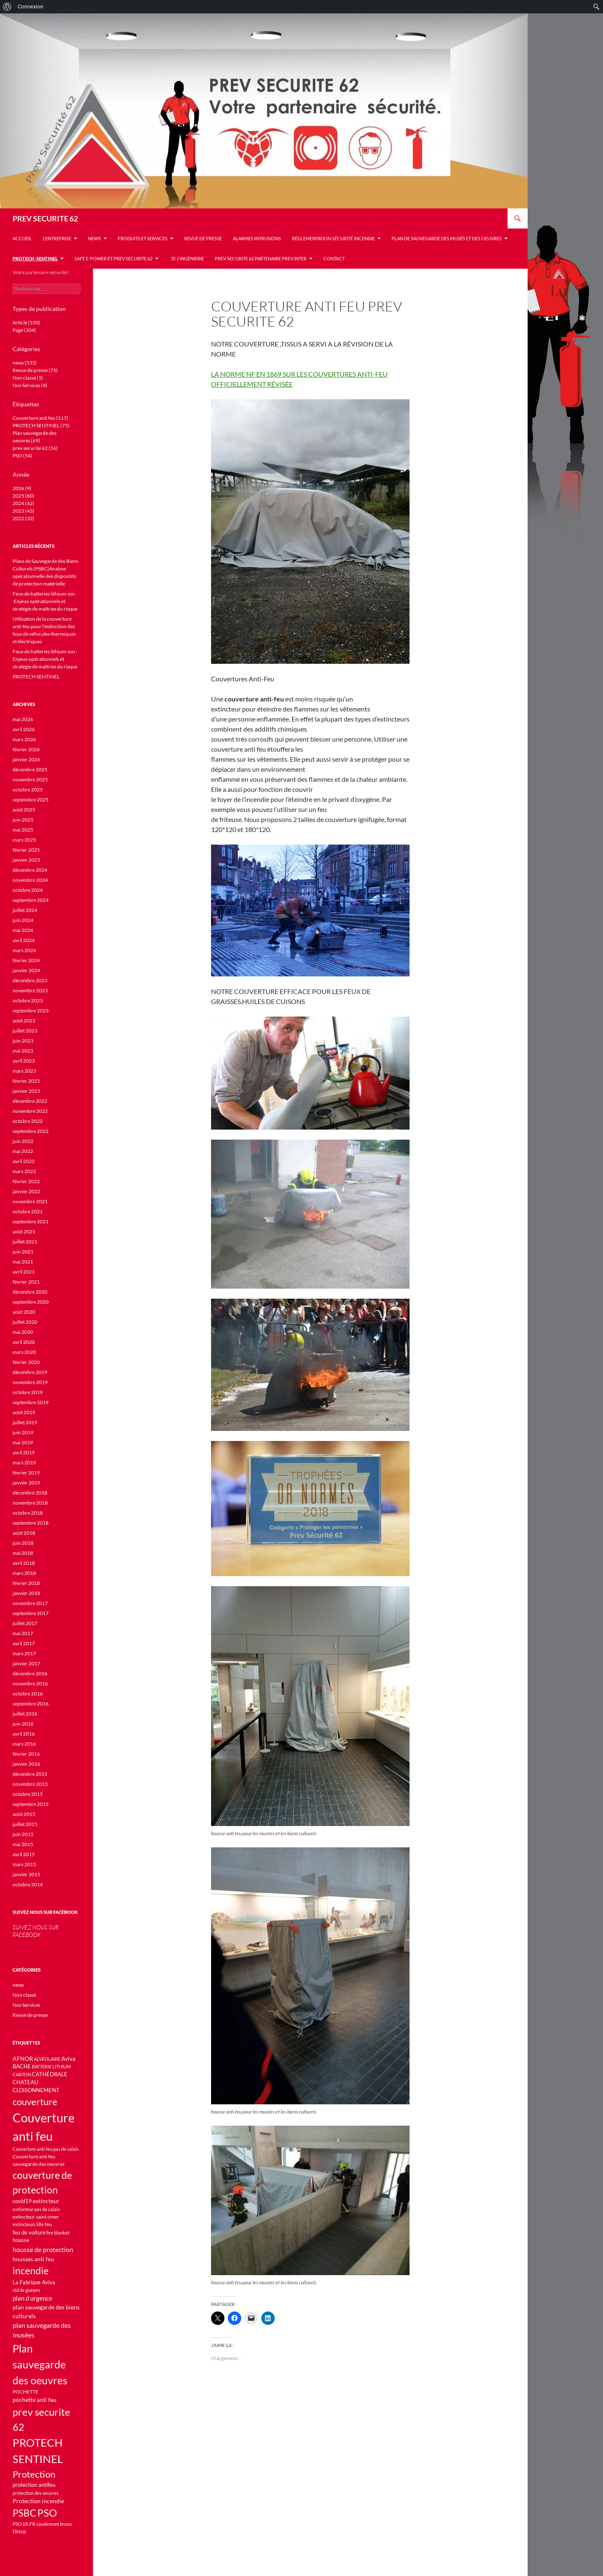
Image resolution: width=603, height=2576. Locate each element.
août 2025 (24, 809)
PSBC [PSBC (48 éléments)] (24, 2513)
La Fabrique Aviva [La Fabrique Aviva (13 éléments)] (34, 2282)
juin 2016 (23, 1724)
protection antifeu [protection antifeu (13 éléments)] (34, 2484)
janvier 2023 (26, 1091)
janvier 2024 (26, 970)
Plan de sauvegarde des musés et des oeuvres (447, 238)
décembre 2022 (30, 1101)
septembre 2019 (31, 1402)
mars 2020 (24, 1352)
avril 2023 (24, 1061)
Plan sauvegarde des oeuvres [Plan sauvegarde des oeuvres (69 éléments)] (40, 2364)
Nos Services (26, 2005)
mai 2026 (23, 719)
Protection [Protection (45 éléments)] (34, 2474)
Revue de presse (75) (35, 370)
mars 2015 (24, 1864)
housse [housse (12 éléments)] (21, 2240)
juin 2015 (23, 1834)
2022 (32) (23, 518)
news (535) (25, 363)
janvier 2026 (26, 759)
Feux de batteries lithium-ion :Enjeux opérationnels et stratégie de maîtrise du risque (45, 601)
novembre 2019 (30, 1382)
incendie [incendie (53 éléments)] (31, 2270)
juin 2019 (23, 1432)
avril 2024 (24, 940)
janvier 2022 (26, 1191)
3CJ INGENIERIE (186, 258)
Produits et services (143, 238)
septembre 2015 (31, 1804)
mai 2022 (23, 1151)
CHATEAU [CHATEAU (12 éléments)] (25, 2082)
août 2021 (24, 1231)
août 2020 (24, 1312)
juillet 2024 (25, 910)
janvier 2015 (26, 1874)
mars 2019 (24, 1462)
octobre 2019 (28, 1392)
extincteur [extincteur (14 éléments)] (46, 2200)
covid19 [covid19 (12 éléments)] (22, 2201)
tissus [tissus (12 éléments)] (19, 2531)
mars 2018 (24, 1573)
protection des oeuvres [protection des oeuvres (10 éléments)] (36, 2493)
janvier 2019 (26, 1482)
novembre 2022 (30, 1111)
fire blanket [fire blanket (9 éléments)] (58, 2232)
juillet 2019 (25, 1422)
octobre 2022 (28, 1121)
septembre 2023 (31, 1010)
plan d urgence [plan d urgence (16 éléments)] (32, 2298)
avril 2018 (24, 1563)
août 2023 (24, 1020)
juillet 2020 (25, 1322)
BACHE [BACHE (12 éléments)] (22, 2066)
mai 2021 (23, 1261)
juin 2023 (23, 1041)
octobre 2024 (28, 890)
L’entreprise (57, 238)
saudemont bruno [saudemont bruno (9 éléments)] (54, 2524)
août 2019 (24, 1412)
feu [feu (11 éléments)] (48, 2224)
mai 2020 (23, 1332)
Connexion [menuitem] (30, 6)
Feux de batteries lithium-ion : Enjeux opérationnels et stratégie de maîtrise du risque (45, 659)
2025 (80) (23, 496)
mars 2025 (24, 840)
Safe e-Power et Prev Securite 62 (113, 258)
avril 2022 (24, 1161)
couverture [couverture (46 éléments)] (35, 2101)
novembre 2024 (30, 880)
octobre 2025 (28, 789)
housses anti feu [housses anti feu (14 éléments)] (33, 2259)
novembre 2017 (30, 1603)
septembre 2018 (31, 1523)
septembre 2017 (31, 1613)
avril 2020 (24, 1342)
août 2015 (24, 1814)
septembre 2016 (31, 1703)
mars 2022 (24, 1171)
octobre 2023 (28, 1000)
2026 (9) (22, 488)
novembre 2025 (30, 779)
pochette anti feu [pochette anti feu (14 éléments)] (35, 2399)
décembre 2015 (30, 1774)
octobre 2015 (28, 1794)
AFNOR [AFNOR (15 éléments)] (23, 2058)
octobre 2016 (28, 1693)
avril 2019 (24, 1452)
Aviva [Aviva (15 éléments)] (68, 2058)
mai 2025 (23, 830)
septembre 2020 (31, 1302)
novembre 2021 (30, 1201)
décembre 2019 (30, 1372)
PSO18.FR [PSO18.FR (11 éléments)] (24, 2524)
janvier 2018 (26, 1593)
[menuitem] (7, 6)
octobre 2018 (28, 1513)
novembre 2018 (30, 1503)
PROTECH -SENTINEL (35, 258)
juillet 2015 (25, 1824)
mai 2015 (23, 1844)
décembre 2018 (30, 1493)
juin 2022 (23, 1141)
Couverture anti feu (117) (40, 418)
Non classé (24, 1995)
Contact (334, 258)
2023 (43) (23, 511)
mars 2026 (24, 739)
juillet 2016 (25, 1713)
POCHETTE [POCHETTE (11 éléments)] (26, 2392)
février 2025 (26, 850)
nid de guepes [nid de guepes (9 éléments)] (26, 2290)
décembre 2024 (30, 870)
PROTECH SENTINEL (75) (41, 425)
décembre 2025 (30, 769)
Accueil (22, 238)
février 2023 (26, 1081)
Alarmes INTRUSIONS (257, 238)
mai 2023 (23, 1051)
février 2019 (26, 1472)
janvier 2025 (26, 860)
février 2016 (26, 1754)
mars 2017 (24, 1653)
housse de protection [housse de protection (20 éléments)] (43, 2249)
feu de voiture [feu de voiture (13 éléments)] (29, 2232)
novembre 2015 (30, 1784)
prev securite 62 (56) (35, 448)
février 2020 (26, 1362)
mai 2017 (23, 1633)
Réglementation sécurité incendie (333, 238)
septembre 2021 (31, 1221)
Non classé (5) (28, 378)
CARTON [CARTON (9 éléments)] (22, 2074)
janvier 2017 (26, 1663)
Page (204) (24, 330)
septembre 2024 (31, 900)
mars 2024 (24, 950)
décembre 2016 (30, 1673)
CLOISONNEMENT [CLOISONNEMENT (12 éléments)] (36, 2090)
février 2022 (26, 1181)
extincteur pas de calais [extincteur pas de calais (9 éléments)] (36, 2209)
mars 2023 (24, 1071)
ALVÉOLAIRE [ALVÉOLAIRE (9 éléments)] (47, 2059)
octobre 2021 (28, 1211)
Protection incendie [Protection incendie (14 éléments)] (38, 2500)
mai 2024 (23, 930)
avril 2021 (24, 1272)
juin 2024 (23, 920)
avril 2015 (24, 1854)
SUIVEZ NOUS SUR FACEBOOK (45, 1912)
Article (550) (26, 322)
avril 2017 (24, 1643)
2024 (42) (23, 503)
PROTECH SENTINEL (36, 676)
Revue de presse (203, 238)
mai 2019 (23, 1442)
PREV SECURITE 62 (45, 218)
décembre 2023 (30, 980)
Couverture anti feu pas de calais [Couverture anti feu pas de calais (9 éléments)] (46, 2149)
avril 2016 (24, 1734)
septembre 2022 (31, 1131)
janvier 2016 (26, 1764)
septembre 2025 (31, 799)
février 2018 (26, 1583)
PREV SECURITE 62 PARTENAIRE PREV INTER (261, 258)
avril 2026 (24, 729)
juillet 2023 (25, 1030)
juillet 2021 (25, 1241)
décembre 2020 (30, 1292)
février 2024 (26, 960)
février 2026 (26, 749)
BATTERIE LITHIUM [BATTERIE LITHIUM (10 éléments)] (51, 2066)
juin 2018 (23, 1543)
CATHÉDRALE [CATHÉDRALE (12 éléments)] (49, 2074)
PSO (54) (22, 455)
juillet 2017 (25, 1623)
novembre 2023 (30, 990)
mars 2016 (24, 1744)
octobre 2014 (28, 1884)
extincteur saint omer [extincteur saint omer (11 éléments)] (36, 2217)
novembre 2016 (30, 1683)
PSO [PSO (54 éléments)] (47, 2513)
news (94, 238)
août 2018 (24, 1533)
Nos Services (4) (30, 385)
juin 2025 (23, 820)
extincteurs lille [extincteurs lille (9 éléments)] (28, 2224)
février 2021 (26, 1282)
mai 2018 (23, 1553)
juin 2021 (23, 1251)
